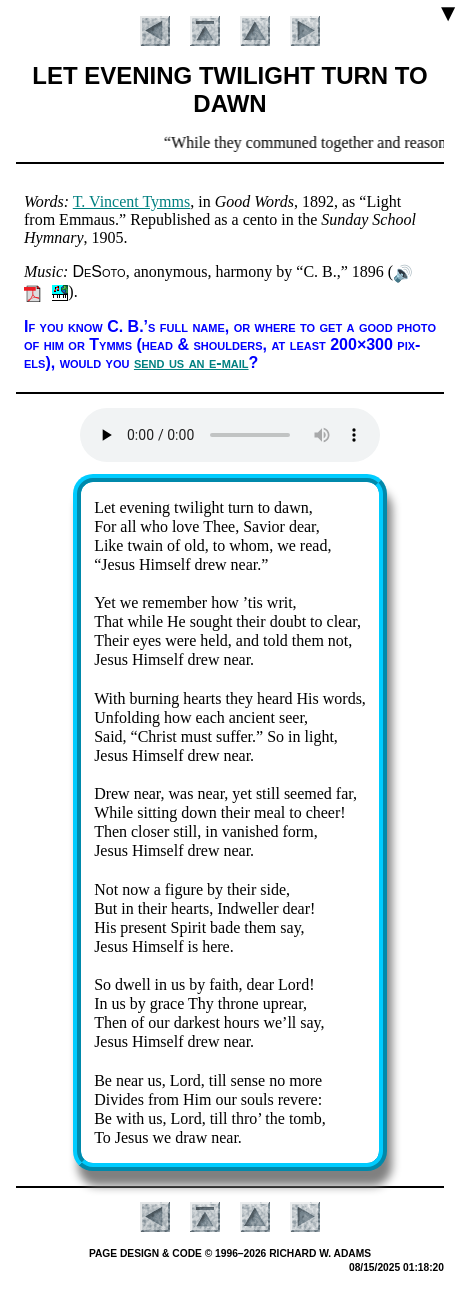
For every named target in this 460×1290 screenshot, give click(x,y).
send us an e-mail (191, 362)
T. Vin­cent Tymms (131, 201)
